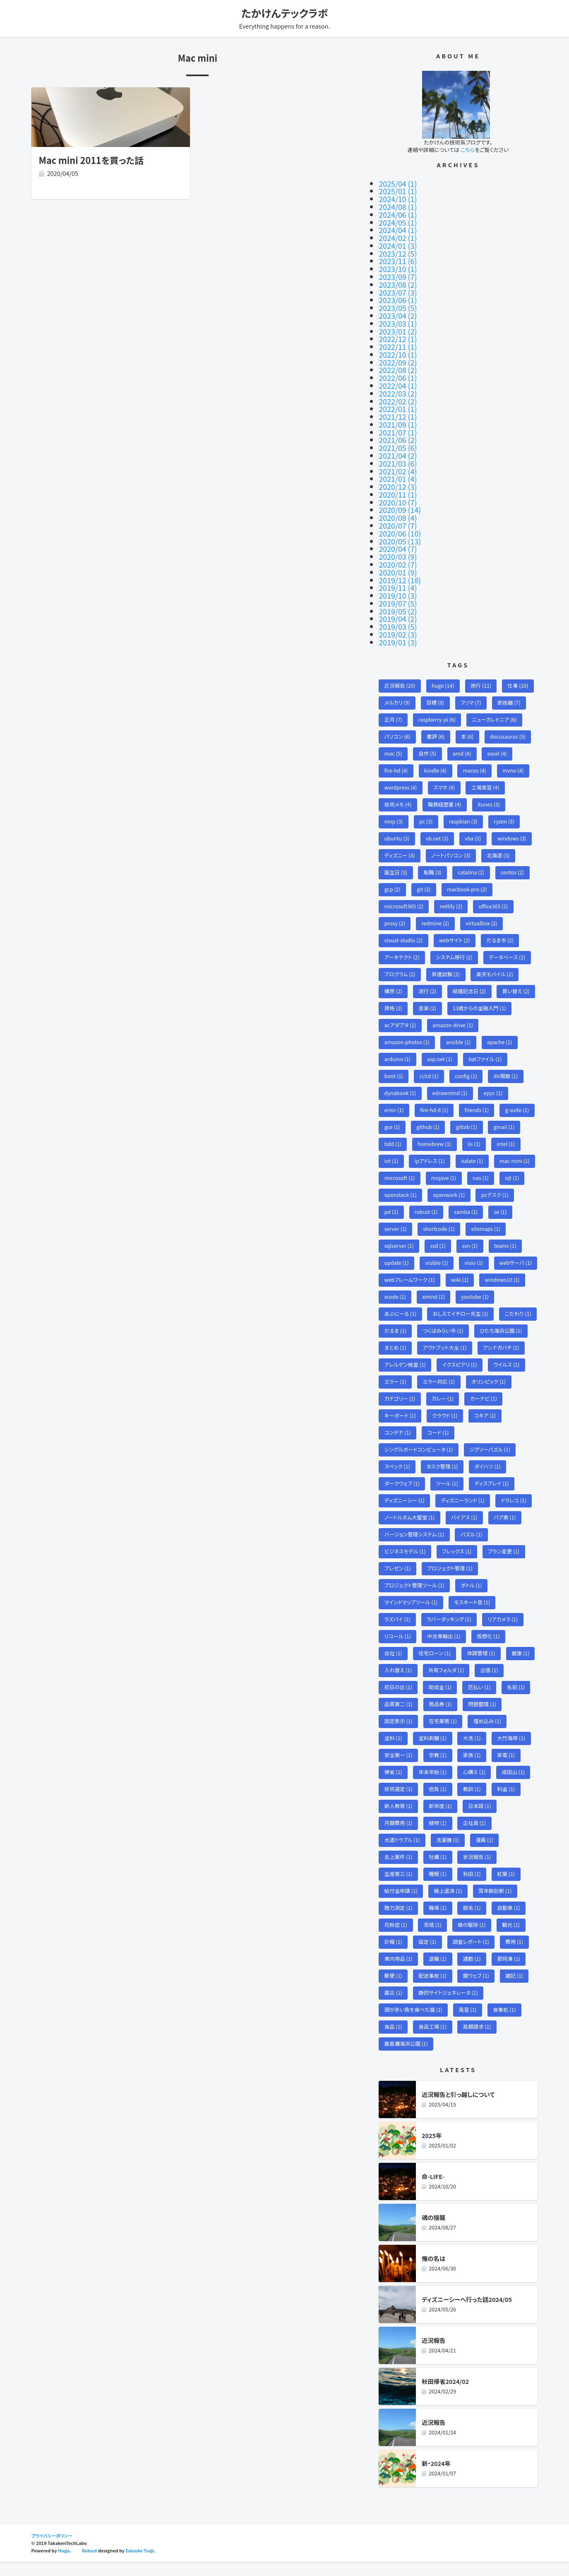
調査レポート (472, 1956)
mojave (445, 1165)
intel (507, 1131)
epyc (494, 1079)
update (396, 1251)
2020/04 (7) (398, 533)
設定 (428, 1956)
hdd (393, 1131)
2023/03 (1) (398, 317)
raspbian (464, 804)
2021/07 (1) (398, 421)
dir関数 (507, 1062)
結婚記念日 (470, 976)
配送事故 (433, 1990)
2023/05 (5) (398, 302)
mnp (393, 804)
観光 (513, 1938)
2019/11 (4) (398, 571)
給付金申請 (401, 1904)
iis (475, 1131)
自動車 (510, 1921)
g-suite (519, 1096)
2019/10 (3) (398, 578)
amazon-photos (407, 1028)
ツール (448, 1491)
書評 (436, 718)
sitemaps (487, 1217)
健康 (522, 1663)
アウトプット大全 (406, 1354)
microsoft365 (404, 890)
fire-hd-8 (434, 1096)
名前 (518, 1698)
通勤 (473, 1973)
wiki (510, 1268)
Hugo (64, 2565)
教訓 (473, 1801)
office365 (495, 890)
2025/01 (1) (398, 190)
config (467, 1062)
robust (426, 1200)
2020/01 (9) (398, 556)
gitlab (467, 1113)
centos (514, 856)
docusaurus (509, 718)
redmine (436, 907)
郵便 (393, 1990)
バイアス (465, 1526)
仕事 (519, 667)
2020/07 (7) (398, 511)
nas (482, 1165)
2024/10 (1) (398, 198)
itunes (490, 787)
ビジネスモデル (405, 1560)
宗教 (439, 1766)
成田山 (514, 1784)
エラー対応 (439, 1388)
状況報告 (478, 1869)
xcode (447, 1285)
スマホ (445, 770)
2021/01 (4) (398, 466)
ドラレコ (515, 1509)
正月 (393, 701)
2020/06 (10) (400, 518)
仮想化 (489, 1646)
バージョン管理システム (414, 1543)
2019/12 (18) (400, 563)
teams (507, 1234)
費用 (516, 1956)
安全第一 (398, 1766)
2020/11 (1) (398, 481)
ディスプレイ (492, 1491)
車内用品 (398, 1973)
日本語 (480, 1818)
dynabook (400, 1079)
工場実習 (487, 770)
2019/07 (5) (398, 585)
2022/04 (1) (398, 377)
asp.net (440, 1045)
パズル (472, 1543)
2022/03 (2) (398, 384)
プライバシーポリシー (52, 2550)
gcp (392, 873)
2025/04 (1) (398, 183)
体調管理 (482, 1663)
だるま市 (502, 925)
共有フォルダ (447, 1681)
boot (393, 1062)
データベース (508, 942)
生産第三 (398, 1887)
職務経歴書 (445, 787)
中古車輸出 (444, 1646)
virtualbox (483, 907)
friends (478, 1096)
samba (467, 1200)
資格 (393, 993)
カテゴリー (400, 1406)
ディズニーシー (404, 1509)
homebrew (435, 1131)
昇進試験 (446, 959)
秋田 (473, 1887)
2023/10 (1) (398, 265)
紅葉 (508, 1887)
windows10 (402, 1285)
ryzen (505, 804)
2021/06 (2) (398, 429)
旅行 (482, 667)
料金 (508, 1801)
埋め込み (489, 1732)
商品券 (441, 1715)
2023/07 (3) (398, 287)
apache (501, 1028)
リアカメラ (504, 1629)
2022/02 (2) (398, 392)
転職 (433, 856)
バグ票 (506, 1526)
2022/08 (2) (398, 362)
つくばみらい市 (404, 1337)
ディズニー (399, 839)
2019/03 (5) (398, 608)
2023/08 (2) (398, 280)
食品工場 (433, 2041)
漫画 (486, 1852)
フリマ (471, 684)
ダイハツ (488, 1474)
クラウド (446, 1423)
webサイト (455, 925)
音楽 (428, 993)
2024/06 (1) (398, 213)
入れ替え (398, 1681)
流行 (428, 976)
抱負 (439, 1801)
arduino (397, 1045)
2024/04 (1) (398, 228)
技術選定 (398, 1801)
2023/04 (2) (398, 310)
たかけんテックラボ (285, 12)
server (395, 1217)
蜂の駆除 (473, 1938)
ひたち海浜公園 (463, 1337)
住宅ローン (435, 1663)
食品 (393, 2041)
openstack (400, 1182)
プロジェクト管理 (450, 1578)
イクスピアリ (460, 1371)
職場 (439, 1921)
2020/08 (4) (398, 503)
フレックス (458, 1560)
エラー (395, 1388)
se (501, 1200)
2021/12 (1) (398, 407)
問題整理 (483, 1715)
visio (475, 1251)
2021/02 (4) (398, 459)
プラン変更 (505, 1560)
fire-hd (396, 753)
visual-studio (403, 925)
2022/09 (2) (398, 354)
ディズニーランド (464, 1509)
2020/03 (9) (398, 541)
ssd (439, 1234)
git (424, 873)
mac (393, 735)
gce (392, 1113)
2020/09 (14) (400, 496)
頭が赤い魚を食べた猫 (413, 2024)
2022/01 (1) (398, 399)
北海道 (499, 839)
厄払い (480, 1698)
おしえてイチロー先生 (412, 1320)
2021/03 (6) (398, 451)
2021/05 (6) (398, 436)
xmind (486, 1285)
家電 (508, 1766)
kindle (436, 753)
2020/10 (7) (398, 489)
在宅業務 (444, 1732)
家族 (473, 1766)
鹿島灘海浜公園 (406, 2059)
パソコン (397, 718)
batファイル (486, 1045)
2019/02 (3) (398, 615)
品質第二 (398, 1715)
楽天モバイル (496, 959)
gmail (505, 1113)
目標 (436, 684)
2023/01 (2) (398, 325)
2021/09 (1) (398, 414)
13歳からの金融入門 (481, 993)
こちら (468, 150)
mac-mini (516, 1148)
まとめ (513, 1337)
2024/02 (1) (398, 235)
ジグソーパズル (491, 1457)
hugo (443, 667)
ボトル (472, 1595)
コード (439, 1440)
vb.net (438, 822)
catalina (472, 856)
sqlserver (399, 1234)
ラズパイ (397, 1629)
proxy (395, 907)
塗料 (393, 1749)
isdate (473, 1148)
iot (391, 1148)
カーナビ (485, 1406)
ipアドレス (430, 1148)
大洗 (473, 1749)
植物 (439, 1835)
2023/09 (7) (398, 272)
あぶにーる (445, 1303)
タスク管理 (443, 1474)
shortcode (440, 1217)
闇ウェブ (477, 1990)
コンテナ (397, 1440)
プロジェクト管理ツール (414, 1595)
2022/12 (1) (398, 332)
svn (471, 1234)
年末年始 (433, 1784)
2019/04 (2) (398, 600)
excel (499, 735)
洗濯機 (448, 1852)
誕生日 (396, 856)
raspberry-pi (438, 701)
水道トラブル (402, 1852)
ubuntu (397, 822)
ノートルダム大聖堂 (409, 1526)
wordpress (401, 770)
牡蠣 (439, 1869)
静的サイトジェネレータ (449, 2007)
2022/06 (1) (398, 369)
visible (437, 1251)
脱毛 (473, 1921)
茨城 (433, 1938)
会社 (393, 1663)
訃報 (393, 1956)
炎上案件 (398, 1869)
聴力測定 (398, 1921)
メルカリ (397, 684)
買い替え (518, 976)
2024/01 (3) (398, 243)
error (394, 1096)
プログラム (400, 959)
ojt (514, 1165)
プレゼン (397, 1578)
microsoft (399, 1165)
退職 (439, 1973)
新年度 (441, 1818)
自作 (428, 735)
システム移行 (455, 942)
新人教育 (398, 1818)
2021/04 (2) (398, 444)
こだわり (470, 1320)
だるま (512, 1320)
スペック (397, 1474)
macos (475, 753)
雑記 (516, 1990)
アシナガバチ (464, 1354)
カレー (443, 1406)
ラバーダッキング (450, 1629)
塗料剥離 (433, 1749)
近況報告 (400, 667)
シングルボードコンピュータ (419, 1457)
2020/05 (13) (400, 526)
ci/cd (429, 1062)
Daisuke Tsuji (140, 2565)
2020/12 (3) (398, 474)
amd (463, 735)
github (428, 1113)
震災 (393, 2007)
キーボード (400, 1423)
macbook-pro (468, 873)
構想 (393, 976)
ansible (459, 1028)
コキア (486, 1423)
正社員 (475, 1835)
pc (427, 804)
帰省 (393, 1784)
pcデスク (496, 1182)
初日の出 (398, 1698)
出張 (491, 1681)
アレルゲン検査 (405, 1371)
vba (474, 822)
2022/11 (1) (398, 340)
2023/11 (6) (398, 258)
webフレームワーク (459, 1268)
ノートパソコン (452, 839)
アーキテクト (402, 942)
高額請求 (478, 2041)
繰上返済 (449, 1904)
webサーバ (400, 1268)
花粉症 (396, 1938)
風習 (469, 2024)
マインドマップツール (411, 1612)
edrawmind (450, 1079)
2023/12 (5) (398, 250)
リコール (397, 1646)
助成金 (440, 1698)
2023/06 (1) (398, 295)
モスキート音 (473, 1612)
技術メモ (398, 787)
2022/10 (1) (398, 347)
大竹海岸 (513, 1749)
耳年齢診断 (496, 1904)
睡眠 (439, 1887)
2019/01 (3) (398, 623)
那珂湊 (510, 1973)
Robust (89, 2565)
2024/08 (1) (398, 205)
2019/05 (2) (398, 593)
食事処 (506, 2024)
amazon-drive (453, 1010)
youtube (398, 1303)
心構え (475, 1784)
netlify (451, 890)
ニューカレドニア (495, 701)
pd (391, 1200)
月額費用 (398, 1835)
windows (513, 822)
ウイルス (508, 1371)
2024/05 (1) (398, 220)
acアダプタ (400, 1010)
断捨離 (510, 684)
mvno (515, 753)
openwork (450, 1182)
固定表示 (398, 1732)
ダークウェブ (402, 1491)
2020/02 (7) (398, 548)
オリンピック (490, 1388)
